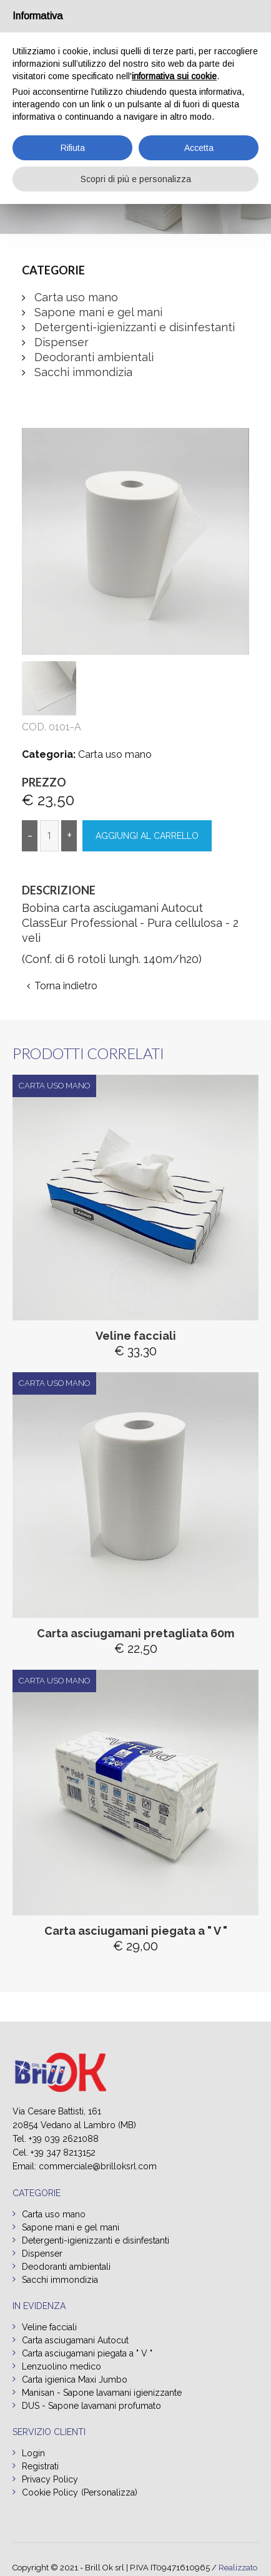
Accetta (199, 148)
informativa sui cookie (174, 76)
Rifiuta (73, 148)
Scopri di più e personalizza (136, 179)
